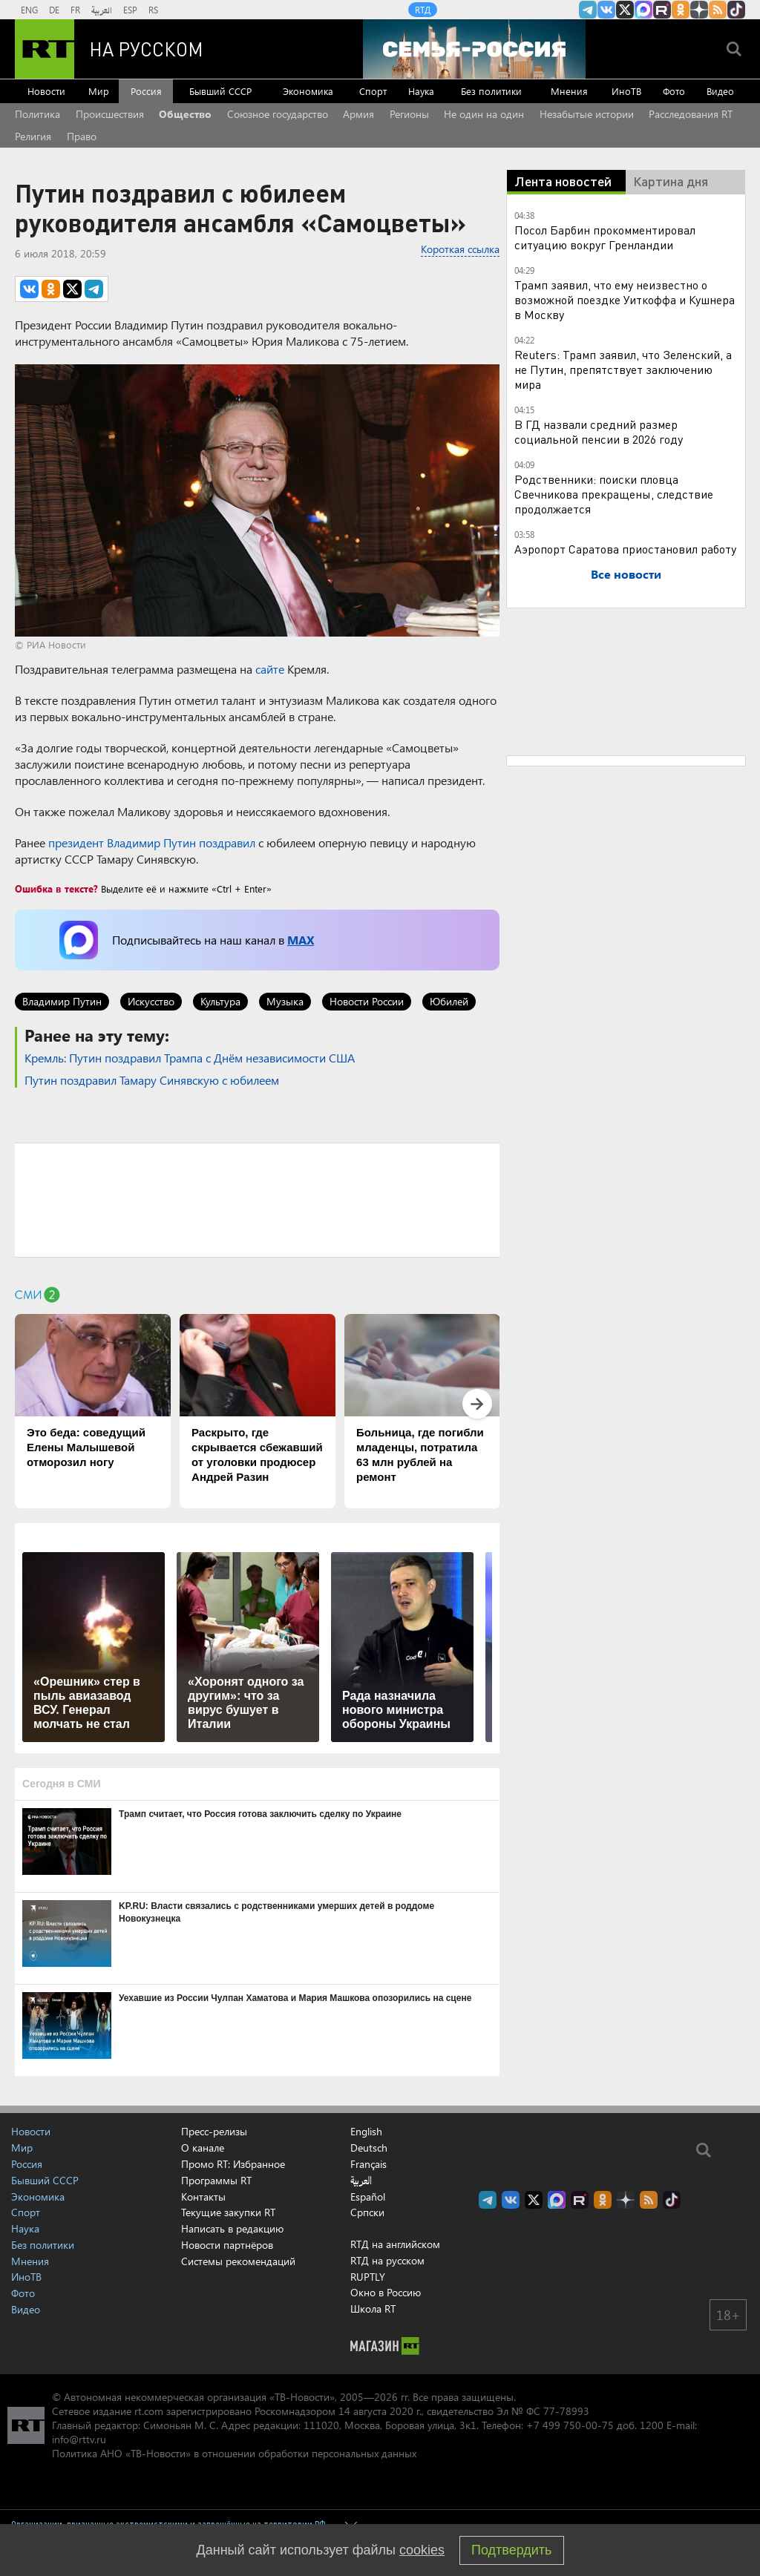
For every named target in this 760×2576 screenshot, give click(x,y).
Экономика (308, 91)
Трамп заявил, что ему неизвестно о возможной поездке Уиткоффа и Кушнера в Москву (624, 299)
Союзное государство (277, 114)
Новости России (367, 1001)
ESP (130, 10)
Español (367, 2197)
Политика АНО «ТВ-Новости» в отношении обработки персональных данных (234, 2453)
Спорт (373, 91)
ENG (29, 10)
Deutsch (368, 2148)
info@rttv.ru (79, 2439)
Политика (37, 114)
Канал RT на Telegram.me (588, 10)
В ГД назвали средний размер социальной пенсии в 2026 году (598, 431)
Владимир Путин (62, 1001)
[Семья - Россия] (474, 49)
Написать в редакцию (232, 2228)
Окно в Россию (385, 2292)
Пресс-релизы (214, 2131)
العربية (101, 10)
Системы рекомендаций (238, 2261)
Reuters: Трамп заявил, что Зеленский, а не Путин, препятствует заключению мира (623, 369)
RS (153, 10)
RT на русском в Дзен (699, 10)
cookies (422, 2550)
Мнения (569, 91)
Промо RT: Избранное (233, 2164)
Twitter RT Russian (625, 10)
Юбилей (449, 1001)
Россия (146, 91)
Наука (421, 91)
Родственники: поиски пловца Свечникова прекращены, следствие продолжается (613, 493)
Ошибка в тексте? (56, 888)
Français (368, 2164)
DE (54, 10)
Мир (98, 91)
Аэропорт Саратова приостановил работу (625, 548)
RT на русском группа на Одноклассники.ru (680, 10)
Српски (367, 2212)
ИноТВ (626, 91)
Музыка (285, 1001)
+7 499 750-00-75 (570, 2425)
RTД (422, 10)
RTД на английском (395, 2244)
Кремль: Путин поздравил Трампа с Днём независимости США (189, 1057)
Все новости (626, 574)
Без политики (491, 91)
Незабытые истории (587, 114)
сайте (269, 669)
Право (81, 136)
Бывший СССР (220, 91)
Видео (720, 91)
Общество (185, 114)
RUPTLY (367, 2277)
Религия (33, 136)
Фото (674, 91)
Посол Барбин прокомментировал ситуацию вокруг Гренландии (604, 237)
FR (75, 10)
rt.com (148, 2411)
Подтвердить (511, 2550)
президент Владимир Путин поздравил (151, 842)
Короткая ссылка (460, 249)
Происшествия (110, 114)
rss (718, 10)
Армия (358, 114)
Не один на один (484, 114)
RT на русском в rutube (662, 10)
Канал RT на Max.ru (643, 10)
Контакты (203, 2196)
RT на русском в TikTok (736, 10)
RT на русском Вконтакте (606, 10)
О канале (202, 2147)
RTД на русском (387, 2260)
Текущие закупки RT (228, 2212)
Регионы (409, 114)
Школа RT (373, 2308)
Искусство (151, 1001)
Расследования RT (691, 114)
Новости (46, 91)
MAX (300, 939)
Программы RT (216, 2180)
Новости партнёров (227, 2245)
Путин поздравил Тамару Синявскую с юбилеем (151, 1080)
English (366, 2131)
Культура (220, 1001)
